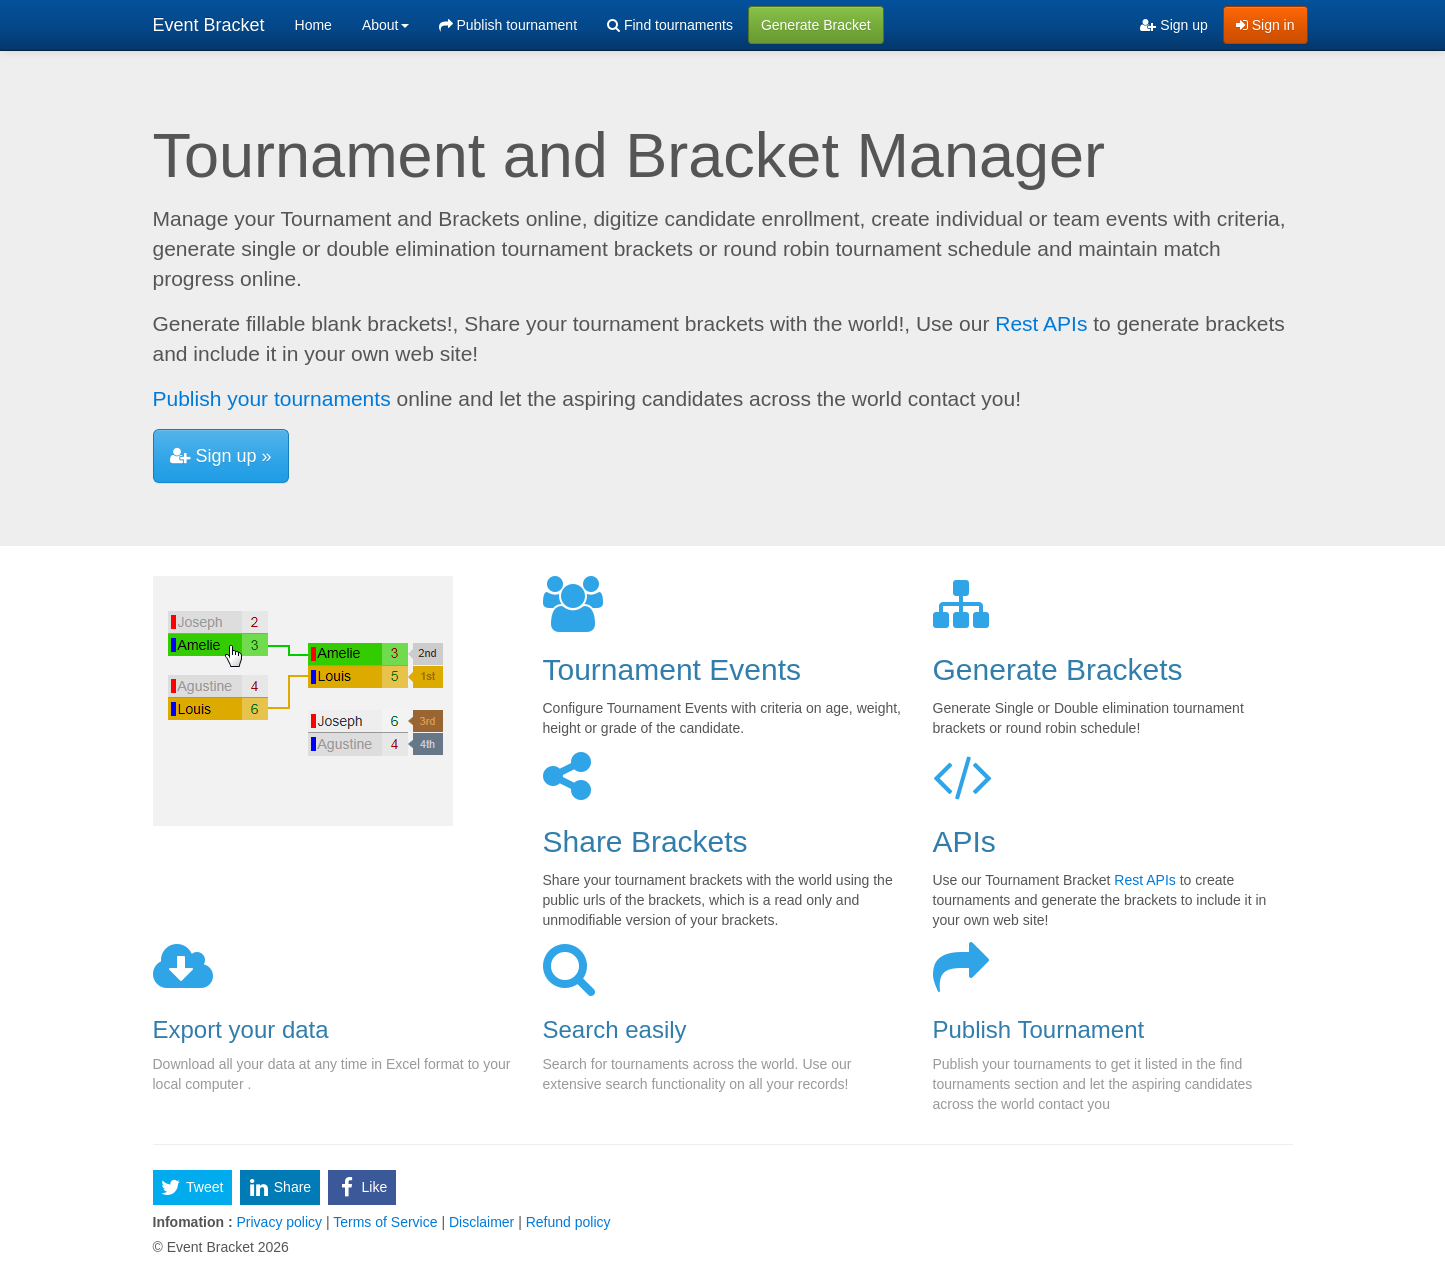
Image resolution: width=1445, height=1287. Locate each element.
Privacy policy (279, 1222)
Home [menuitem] (313, 25)
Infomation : (193, 1222)
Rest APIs (1041, 323)
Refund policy (566, 1222)
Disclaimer (481, 1222)
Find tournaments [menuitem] (670, 25)
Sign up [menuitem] (1173, 25)
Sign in (1265, 25)
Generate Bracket (816, 25)
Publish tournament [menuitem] (508, 25)
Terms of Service (386, 1222)
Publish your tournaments (272, 398)
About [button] (385, 25)
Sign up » (221, 456)
